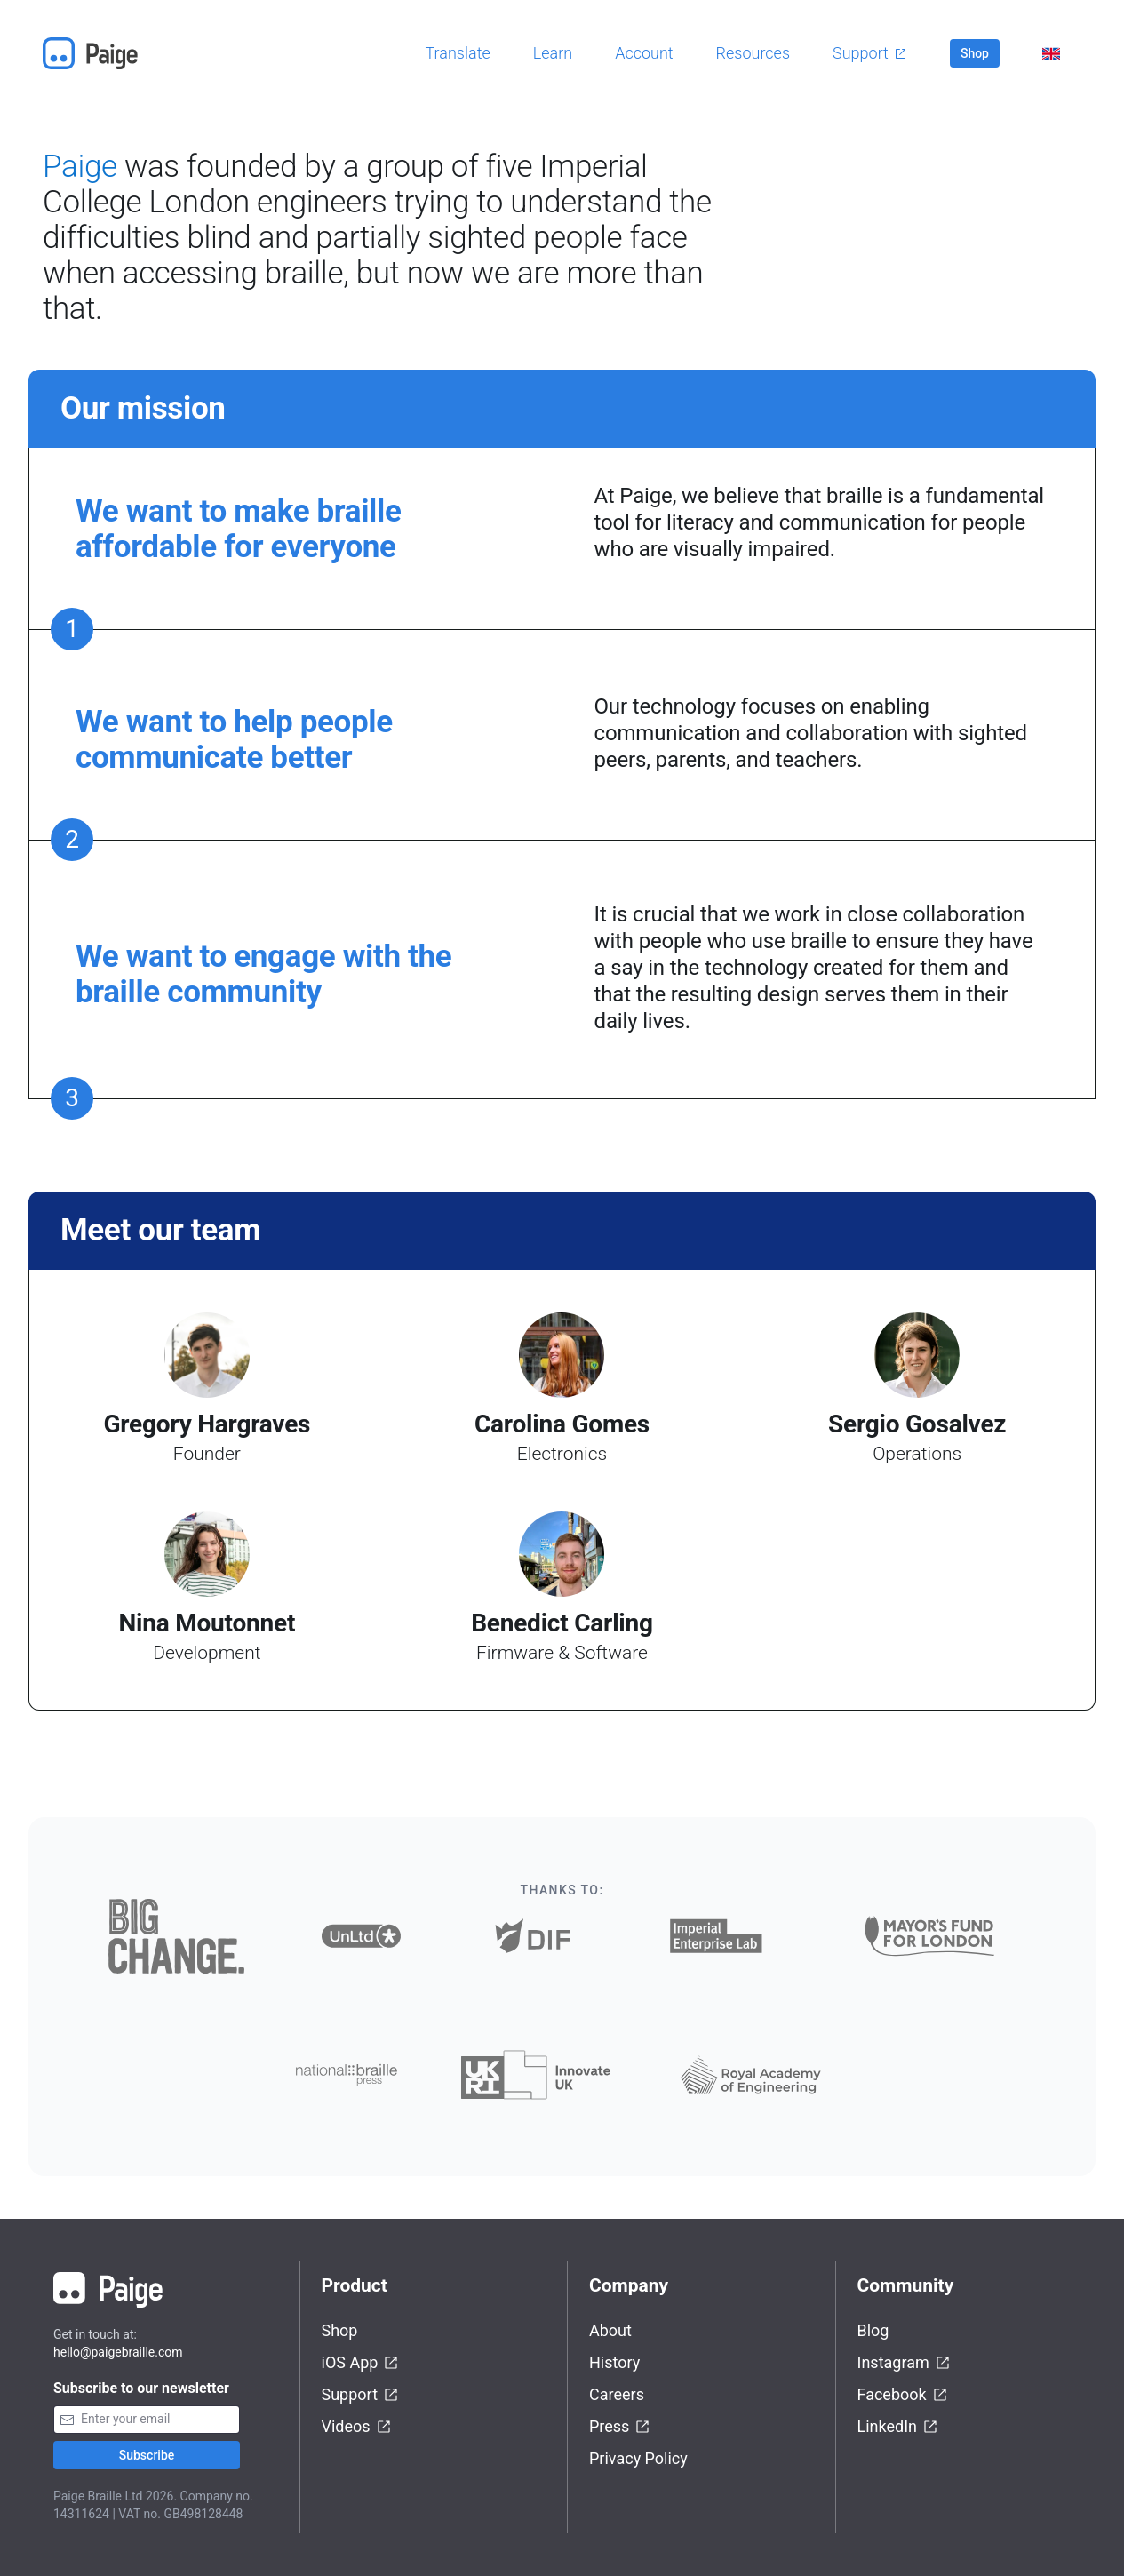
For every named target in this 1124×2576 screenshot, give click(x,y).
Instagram (904, 2363)
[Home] (95, 53)
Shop (975, 53)
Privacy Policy (638, 2458)
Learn (552, 53)
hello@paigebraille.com (118, 2352)
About (610, 2330)
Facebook (902, 2395)
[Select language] (1051, 54)
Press (619, 2427)
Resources (753, 53)
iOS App (361, 2363)
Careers (616, 2394)
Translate (458, 53)
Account (644, 53)
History (614, 2362)
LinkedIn (898, 2427)
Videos (357, 2427)
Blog (873, 2330)
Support (870, 53)
